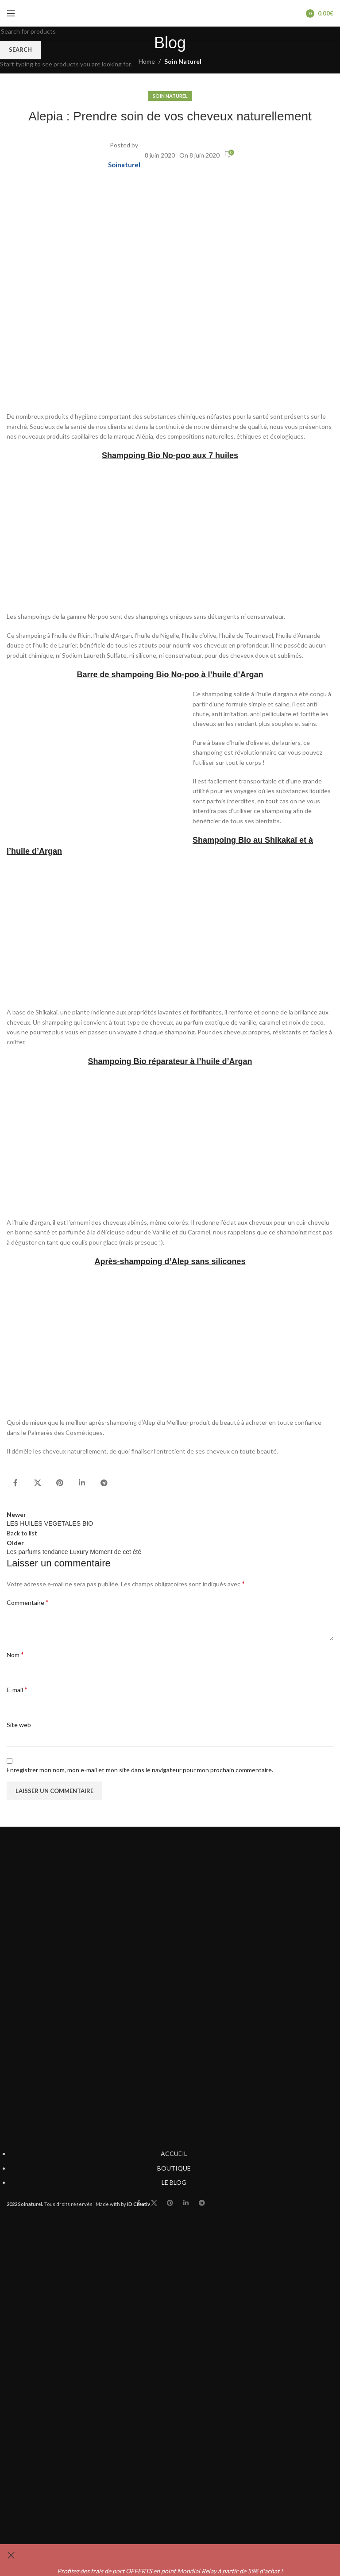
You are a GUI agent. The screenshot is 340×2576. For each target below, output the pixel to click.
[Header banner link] (170, 1288)
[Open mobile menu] (11, 13)
